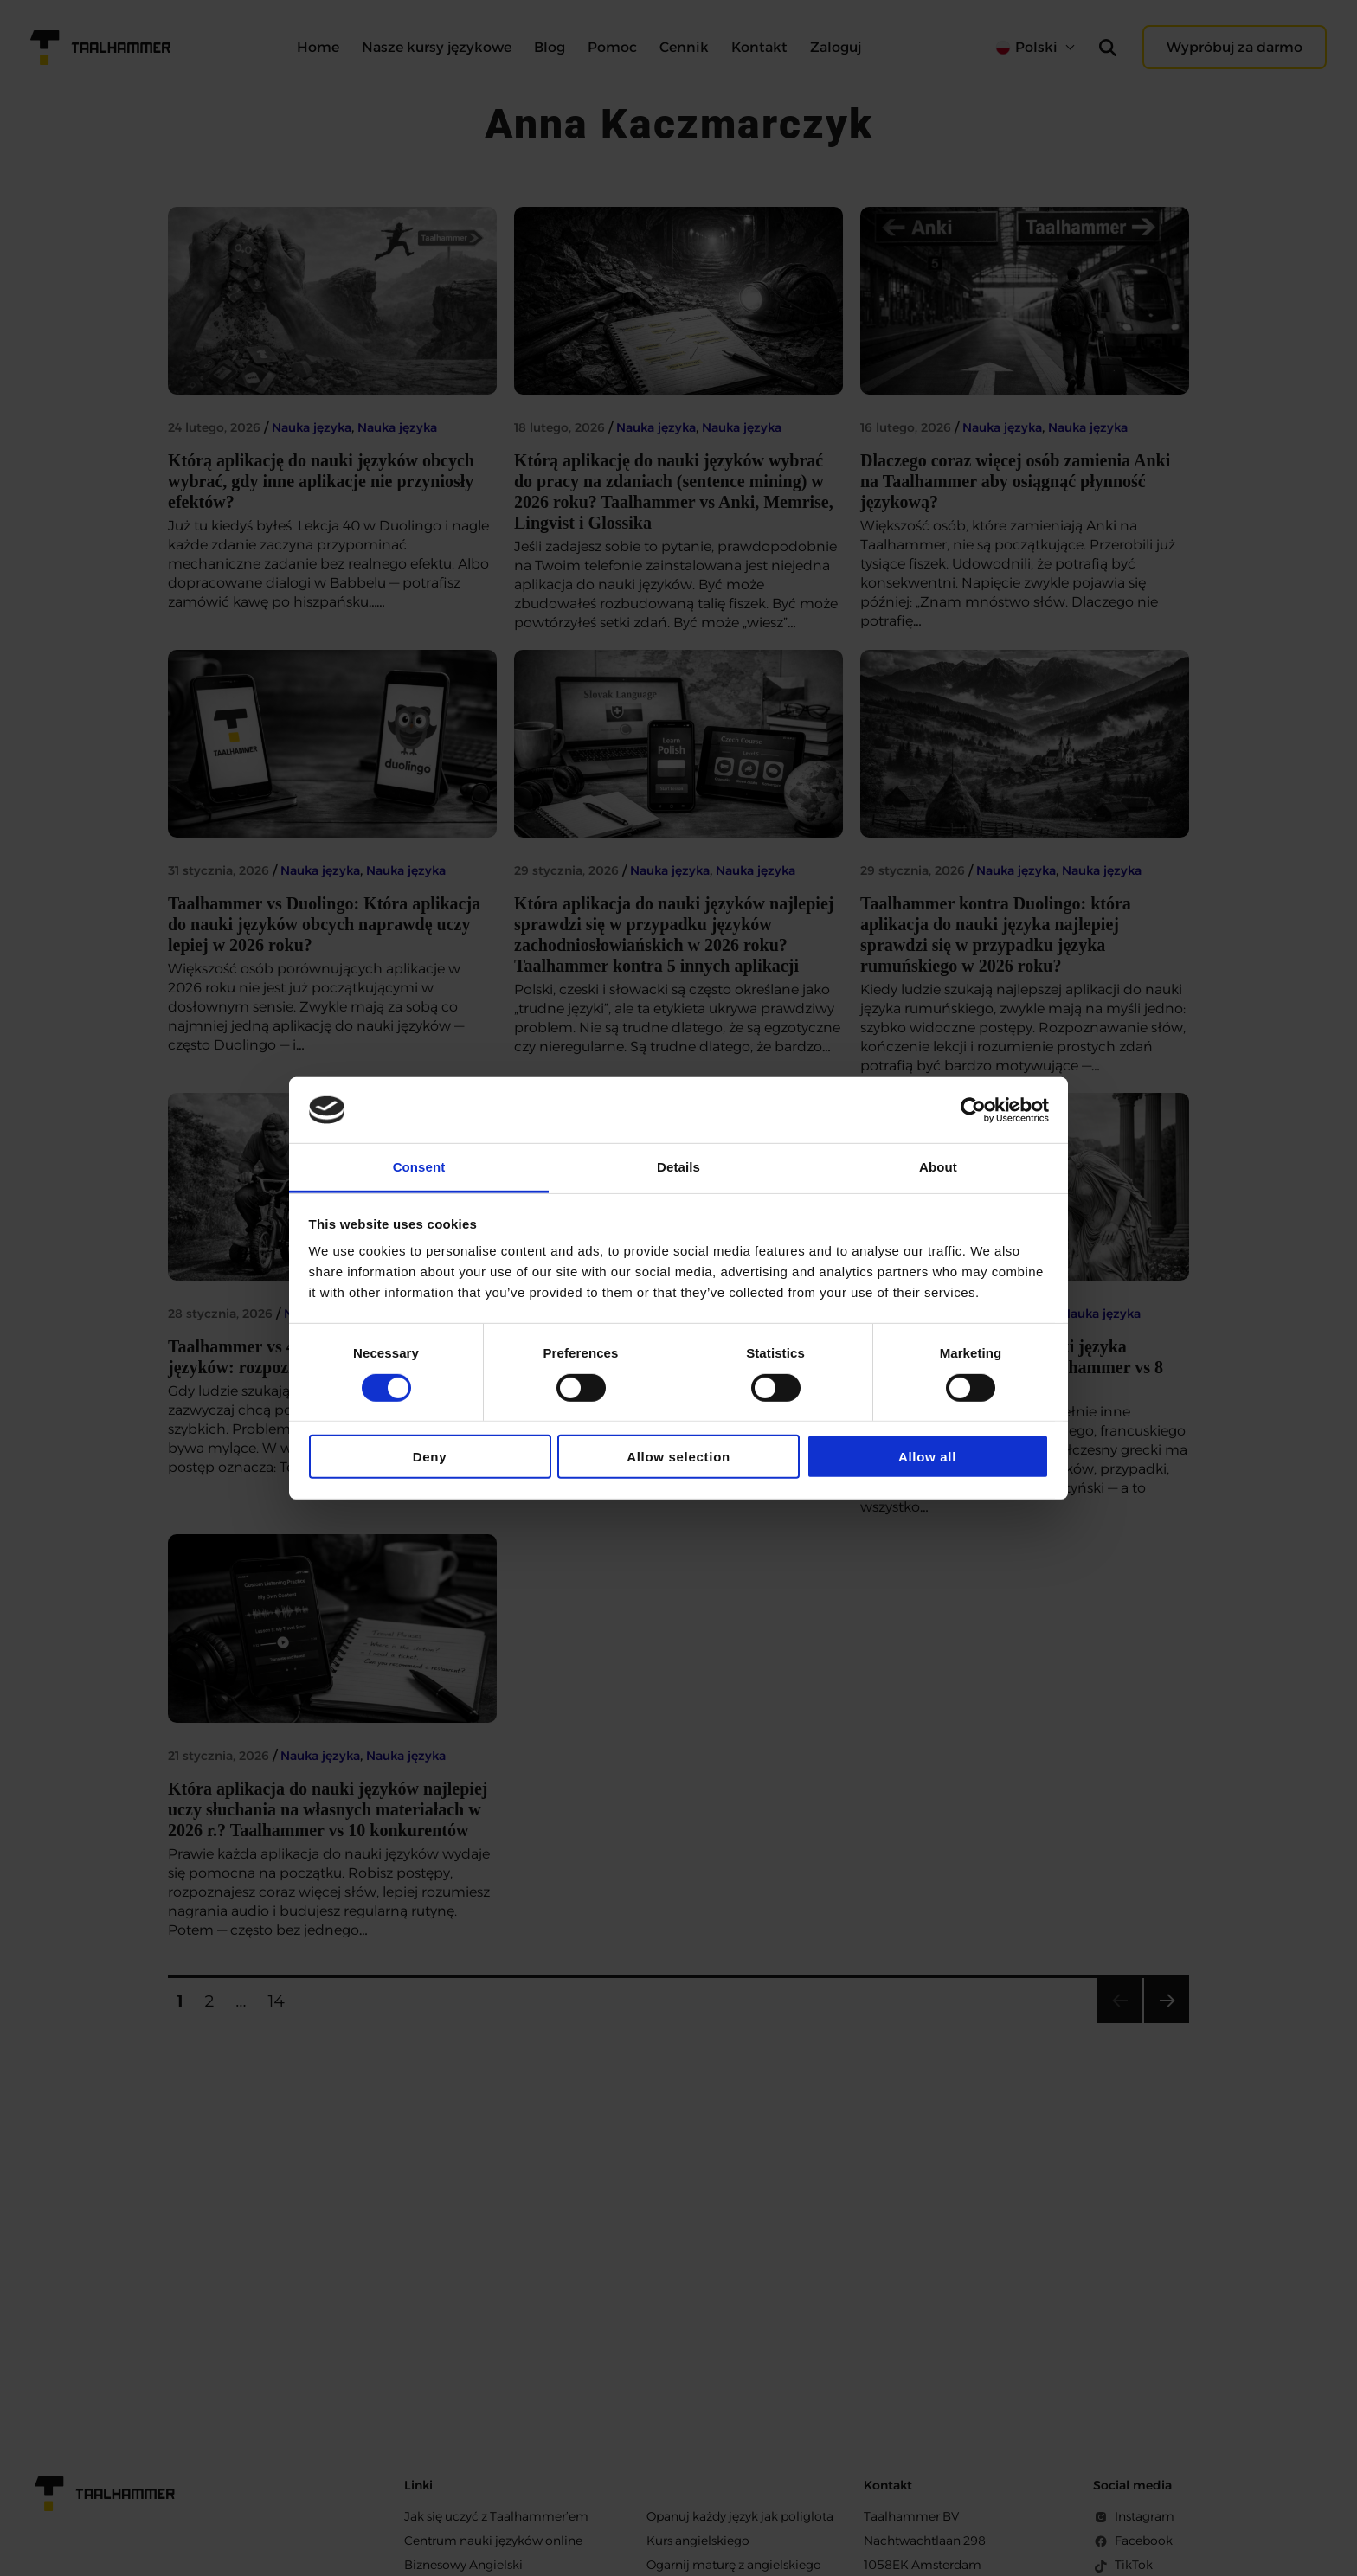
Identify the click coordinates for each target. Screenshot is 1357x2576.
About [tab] (938, 1167)
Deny (430, 1456)
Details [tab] (678, 1167)
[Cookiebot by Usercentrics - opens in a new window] (973, 1110)
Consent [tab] (419, 1167)
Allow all (927, 1456)
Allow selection (678, 1456)
